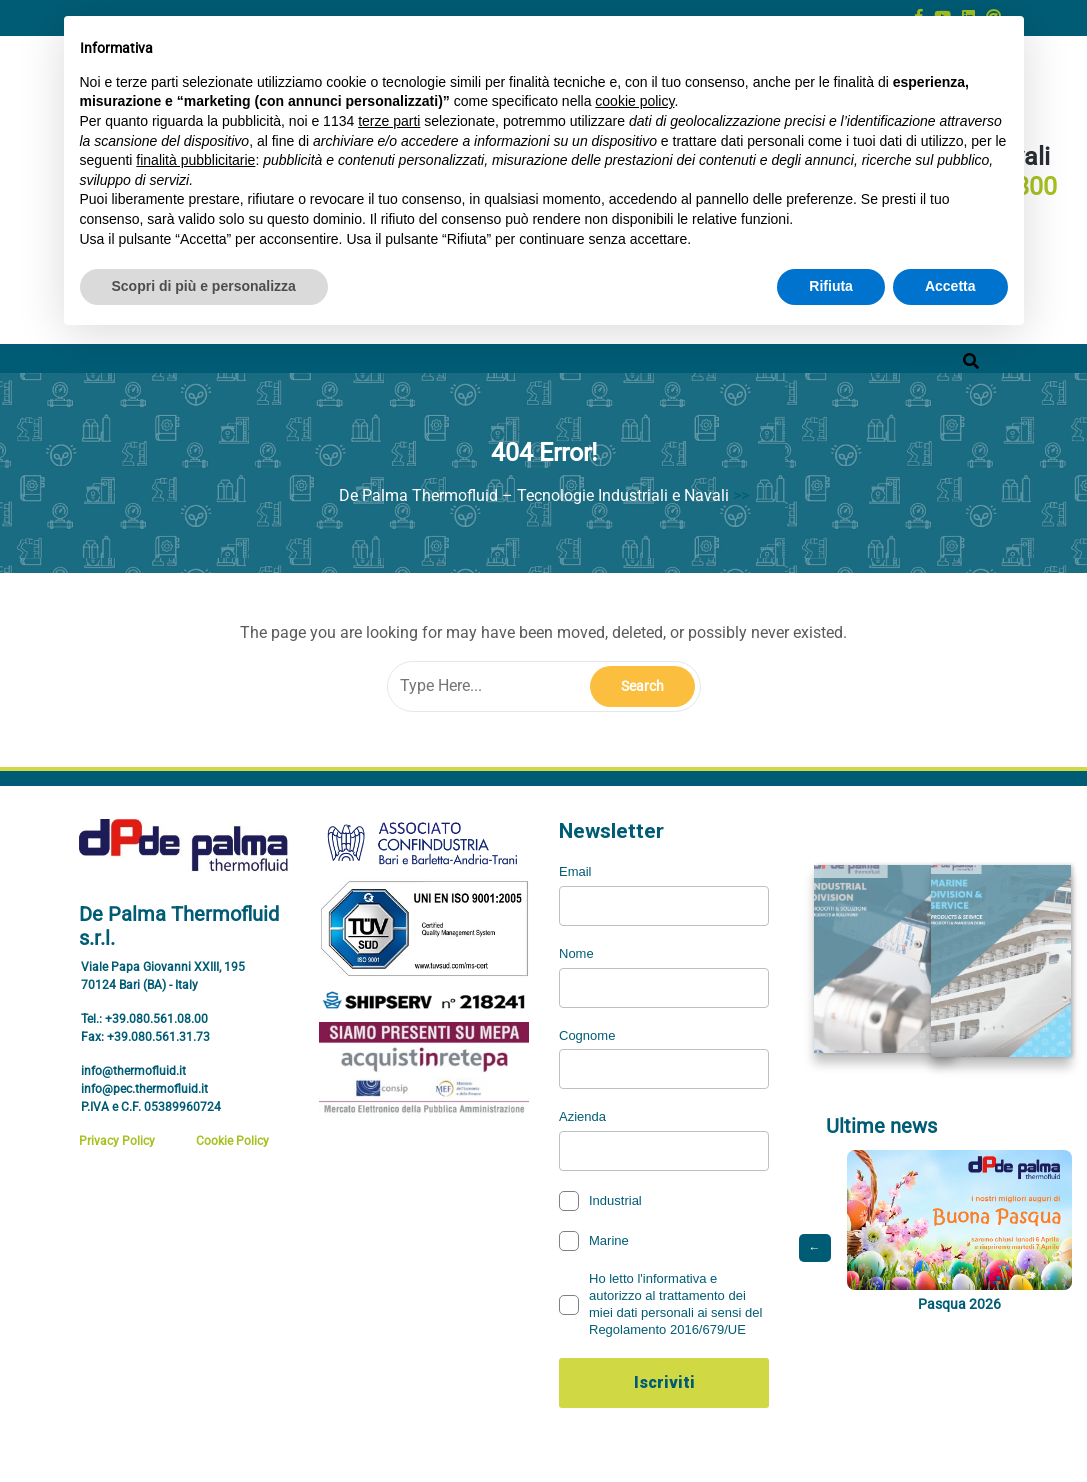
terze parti (389, 121)
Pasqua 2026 (958, 1310)
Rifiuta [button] (831, 286)
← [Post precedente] (815, 1254)
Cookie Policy (232, 1141)
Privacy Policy (117, 1141)
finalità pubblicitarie (195, 160)
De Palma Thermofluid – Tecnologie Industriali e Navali (534, 495)
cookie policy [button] (634, 101)
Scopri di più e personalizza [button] (204, 286)
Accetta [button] (950, 286)
